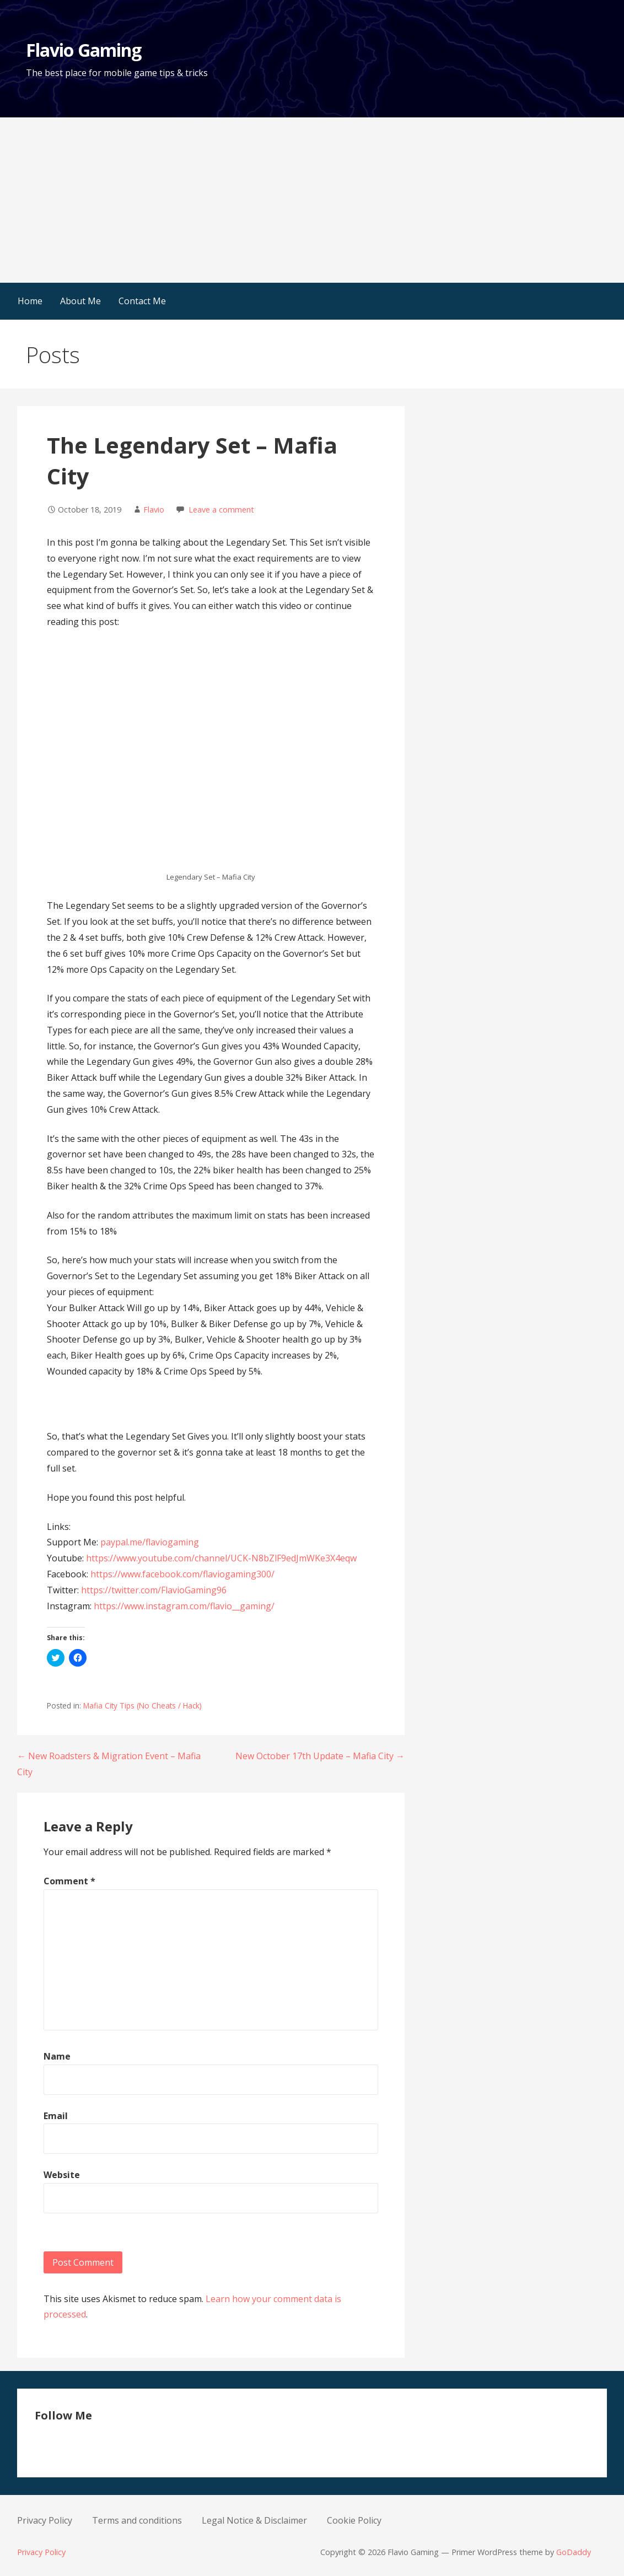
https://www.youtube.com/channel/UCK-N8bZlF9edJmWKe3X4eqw (221, 1558)
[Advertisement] (312, 200)
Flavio (153, 509)
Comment (69, 1881)
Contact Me (142, 301)
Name (57, 2056)
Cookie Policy (354, 2520)
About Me (80, 301)
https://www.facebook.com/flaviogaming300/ (182, 1574)
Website (62, 2175)
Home (30, 301)
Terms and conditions (137, 2520)
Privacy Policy (44, 2520)
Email (56, 2116)
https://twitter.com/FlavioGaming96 (154, 1590)
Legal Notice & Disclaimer (254, 2520)
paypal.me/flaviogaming (149, 1542)
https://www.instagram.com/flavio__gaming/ (184, 1606)
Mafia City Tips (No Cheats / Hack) (142, 1705)
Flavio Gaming (83, 50)
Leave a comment (221, 509)
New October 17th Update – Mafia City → (320, 1756)
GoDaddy (573, 2552)
